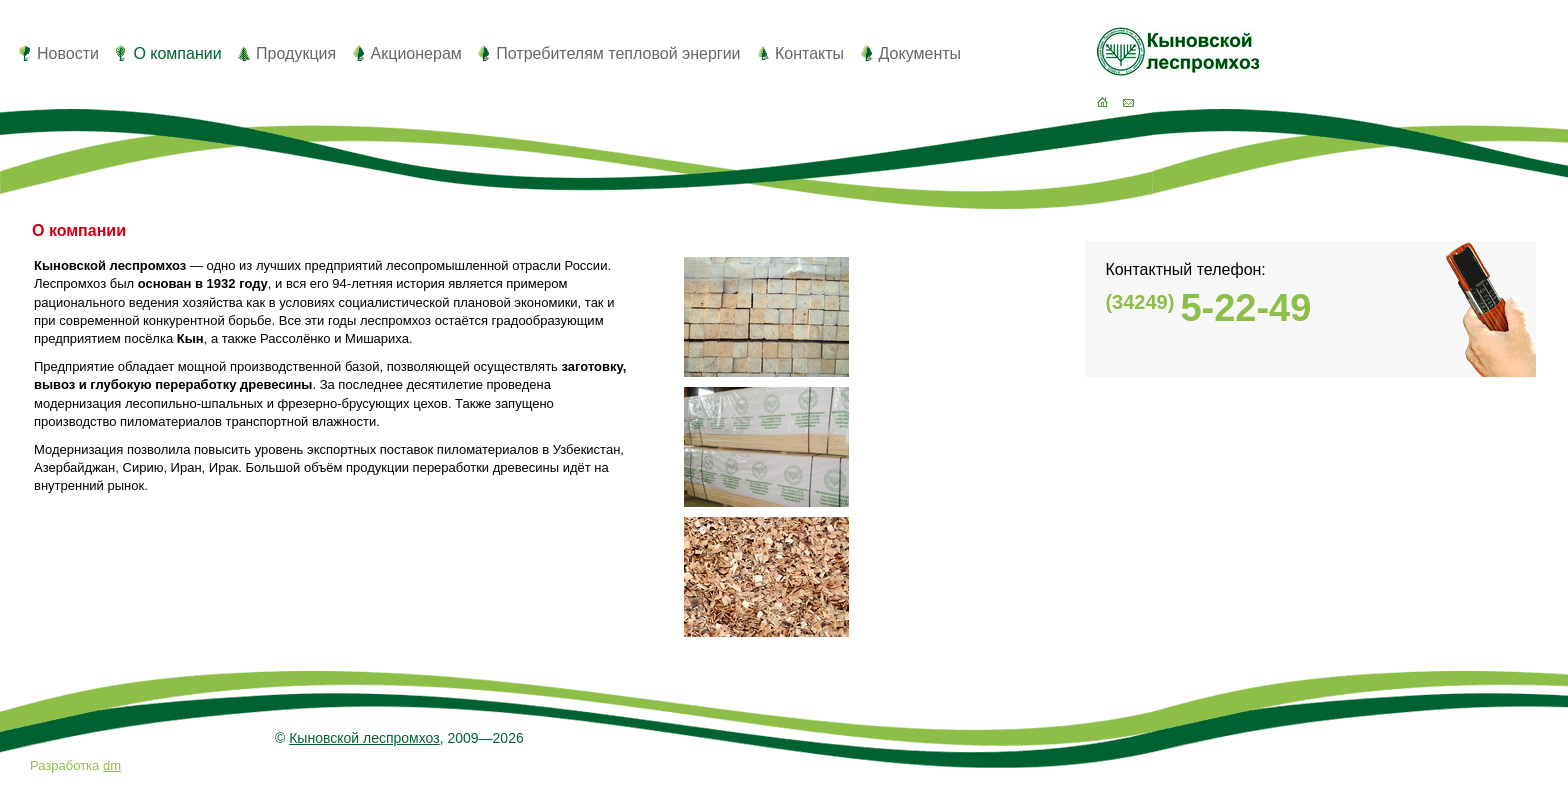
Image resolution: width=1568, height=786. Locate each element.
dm (112, 765)
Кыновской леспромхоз (364, 738)
